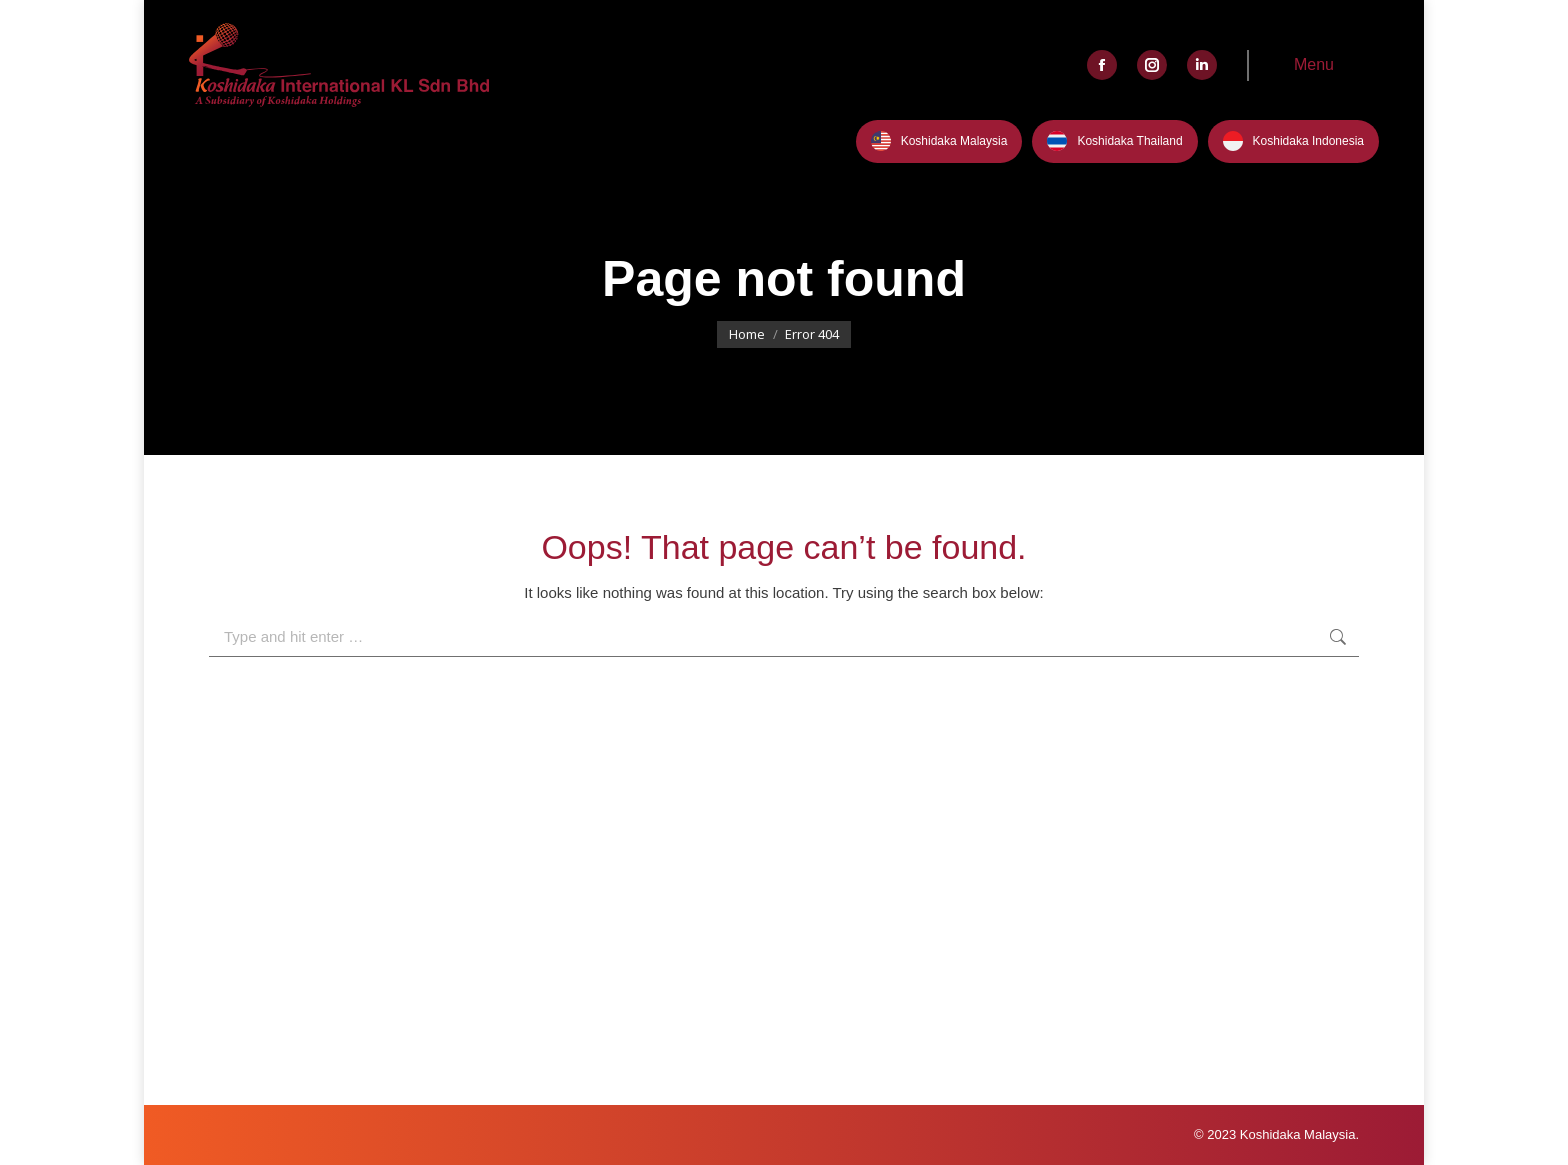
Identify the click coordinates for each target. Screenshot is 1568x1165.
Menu (1314, 64)
